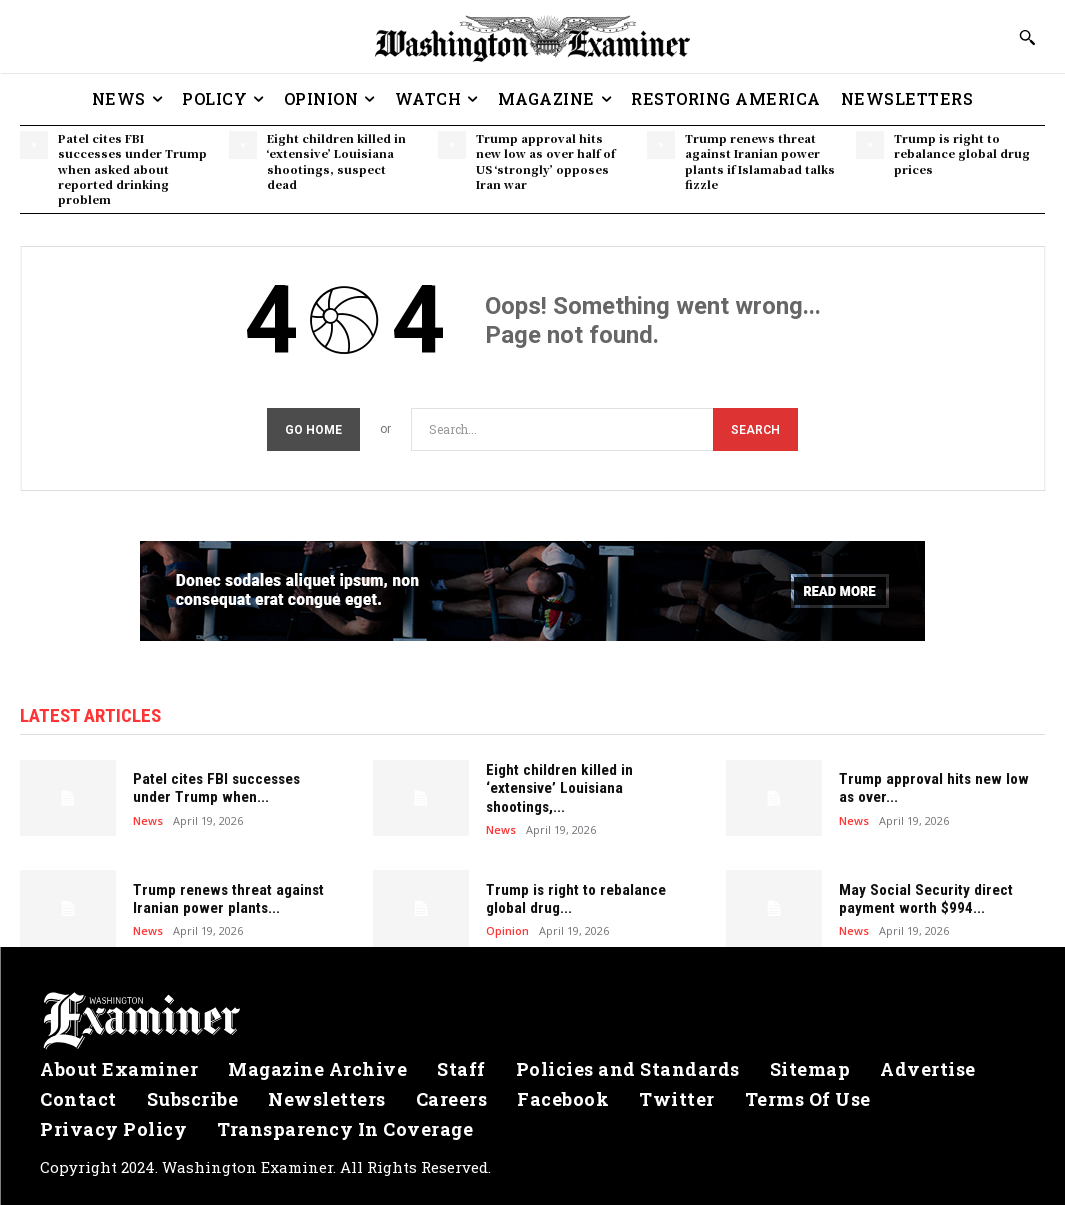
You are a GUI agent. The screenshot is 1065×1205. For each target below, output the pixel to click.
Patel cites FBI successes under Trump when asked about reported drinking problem (132, 169)
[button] (1027, 37)
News (148, 819)
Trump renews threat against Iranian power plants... (225, 899)
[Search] (755, 429)
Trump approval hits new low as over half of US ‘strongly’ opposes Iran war (545, 161)
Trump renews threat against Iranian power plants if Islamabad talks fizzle (760, 161)
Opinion (507, 930)
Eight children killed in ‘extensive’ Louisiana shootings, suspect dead (336, 161)
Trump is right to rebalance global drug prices (962, 153)
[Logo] (532, 1021)
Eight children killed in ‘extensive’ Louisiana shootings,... (557, 788)
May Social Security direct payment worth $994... (923, 899)
